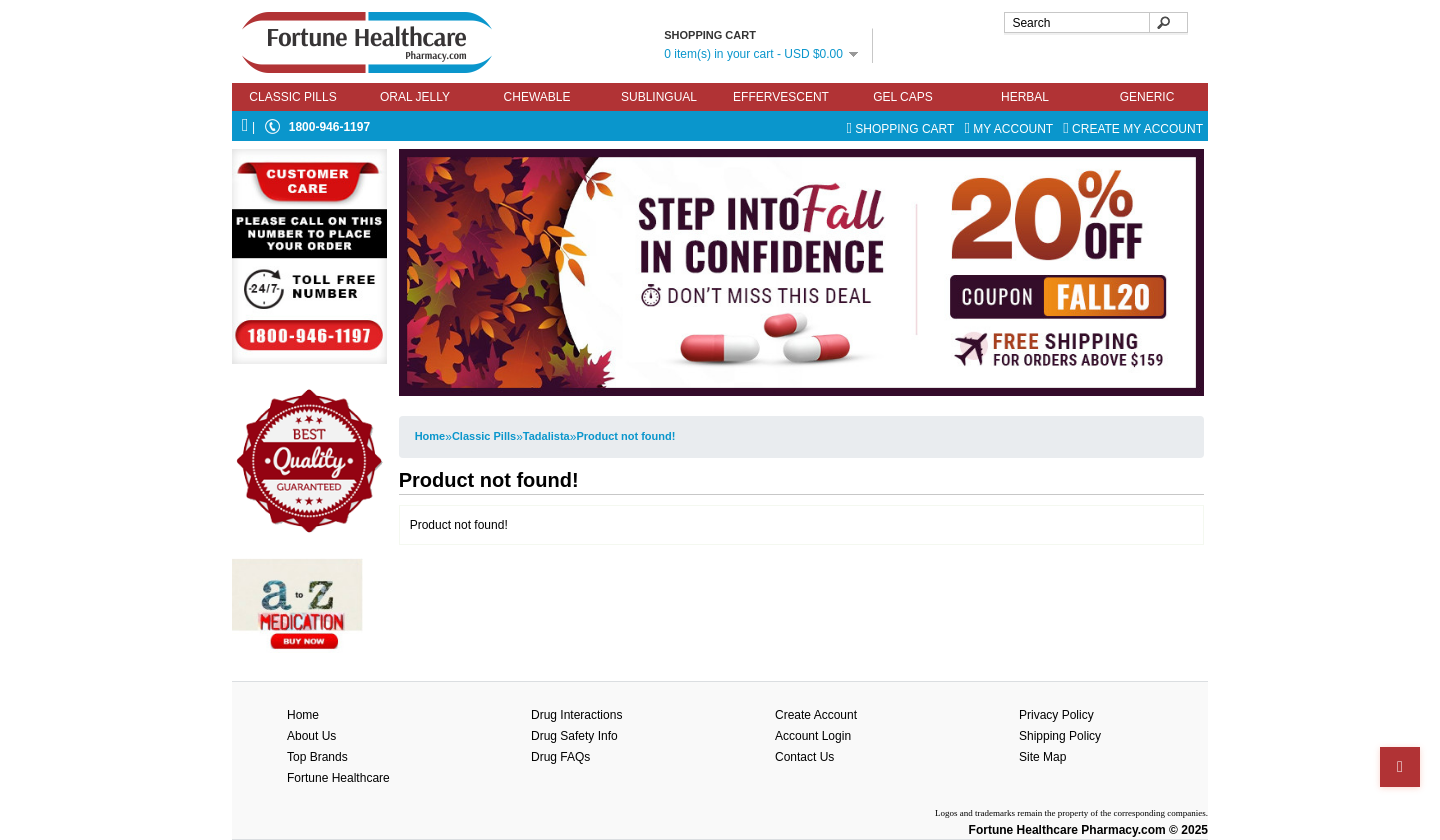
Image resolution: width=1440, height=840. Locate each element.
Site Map (1042, 757)
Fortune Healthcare (338, 778)
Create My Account (1133, 129)
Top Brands (317, 757)
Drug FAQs (560, 757)
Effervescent (781, 97)
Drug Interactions (576, 715)
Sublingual (659, 97)
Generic (1147, 97)
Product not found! (625, 436)
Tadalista (546, 436)
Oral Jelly (415, 97)
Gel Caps (903, 97)
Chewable (537, 97)
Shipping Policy (1060, 736)
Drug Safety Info (574, 736)
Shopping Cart (901, 129)
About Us (311, 736)
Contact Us (804, 757)
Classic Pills (292, 97)
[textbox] (1096, 22)
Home (430, 436)
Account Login (813, 736)
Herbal (1025, 97)
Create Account (816, 715)
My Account (1011, 129)
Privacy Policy (1056, 715)
